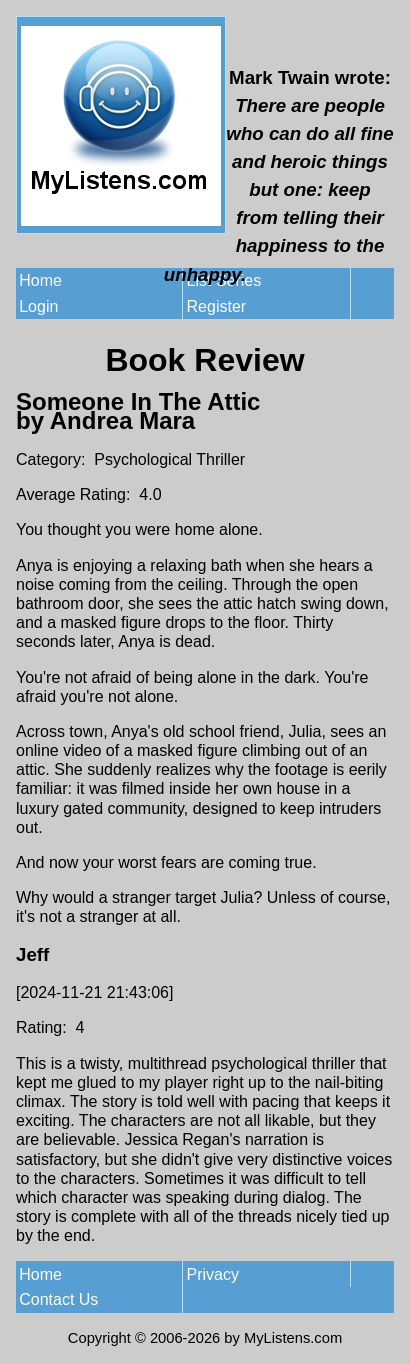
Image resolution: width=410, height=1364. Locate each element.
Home (40, 280)
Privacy (213, 1274)
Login (38, 306)
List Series (224, 280)
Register (217, 306)
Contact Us (58, 1299)
